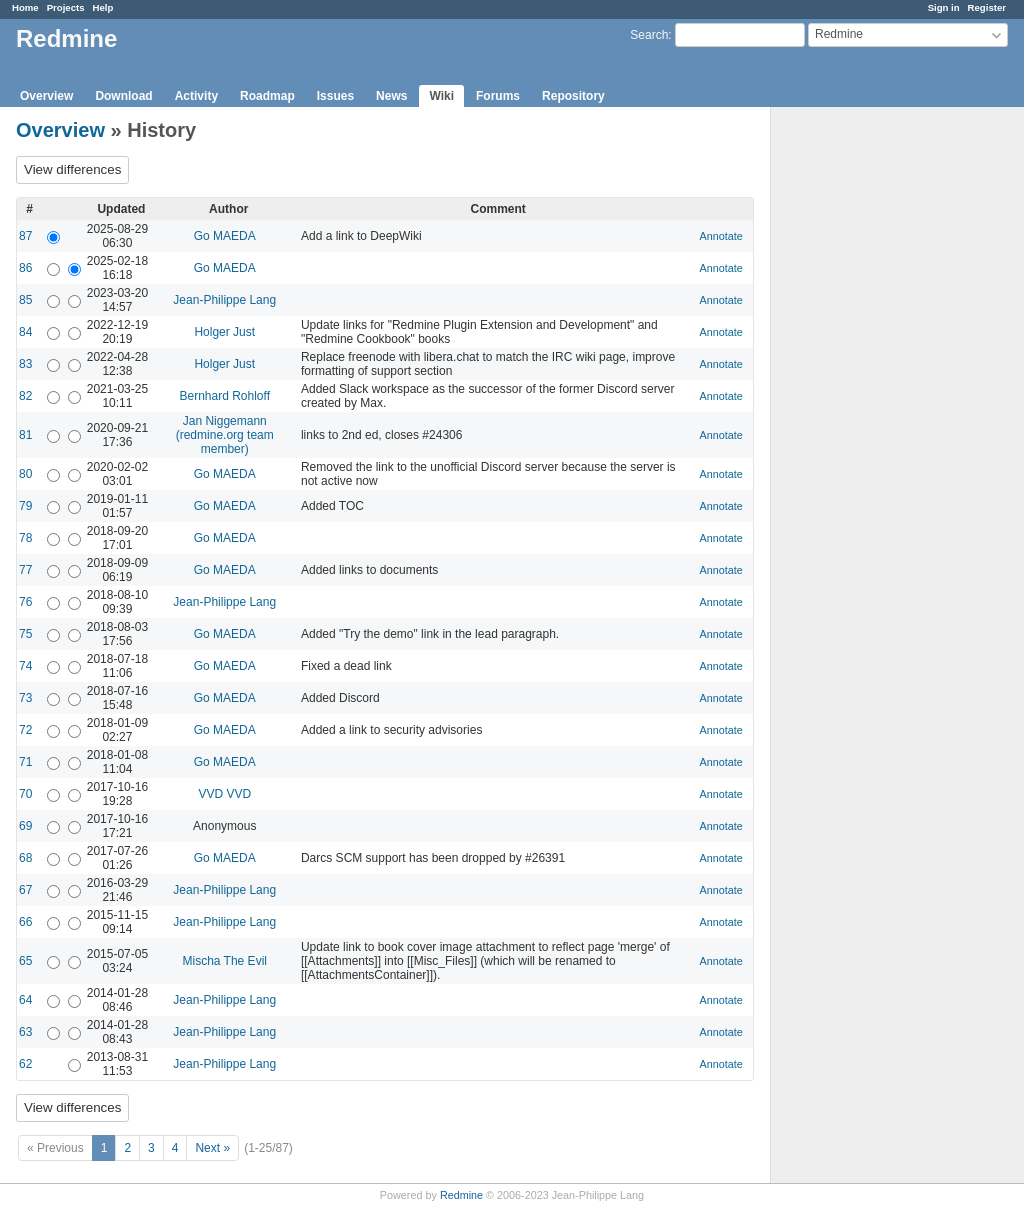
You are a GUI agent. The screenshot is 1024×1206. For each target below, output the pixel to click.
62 (25, 1064)
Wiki (441, 96)
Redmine (461, 1195)
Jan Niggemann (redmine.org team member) (225, 435)
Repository (573, 96)
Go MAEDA (225, 236)
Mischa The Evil (224, 961)
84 (25, 332)
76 (25, 602)
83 (25, 364)
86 (25, 268)
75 (25, 634)
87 (25, 236)
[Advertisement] (871, 421)
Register (987, 7)
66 (25, 922)
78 (25, 538)
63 (25, 1032)
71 (25, 762)
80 (25, 474)
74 (25, 666)
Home (25, 7)
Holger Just (224, 332)
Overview (46, 96)
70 (25, 794)
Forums (498, 96)
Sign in (944, 7)
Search (649, 35)
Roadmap (267, 96)
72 (25, 730)
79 (25, 506)
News (391, 96)
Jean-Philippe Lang (224, 300)
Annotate (721, 236)
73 (25, 698)
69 (25, 826)
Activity (196, 96)
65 (25, 961)
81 (25, 435)
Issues (335, 96)
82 (25, 396)
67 (25, 890)
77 (25, 570)
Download (123, 96)
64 (25, 1000)
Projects (66, 7)
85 (25, 300)
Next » (212, 1148)
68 (25, 858)
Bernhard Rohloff (224, 396)
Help (103, 7)
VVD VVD (224, 794)
